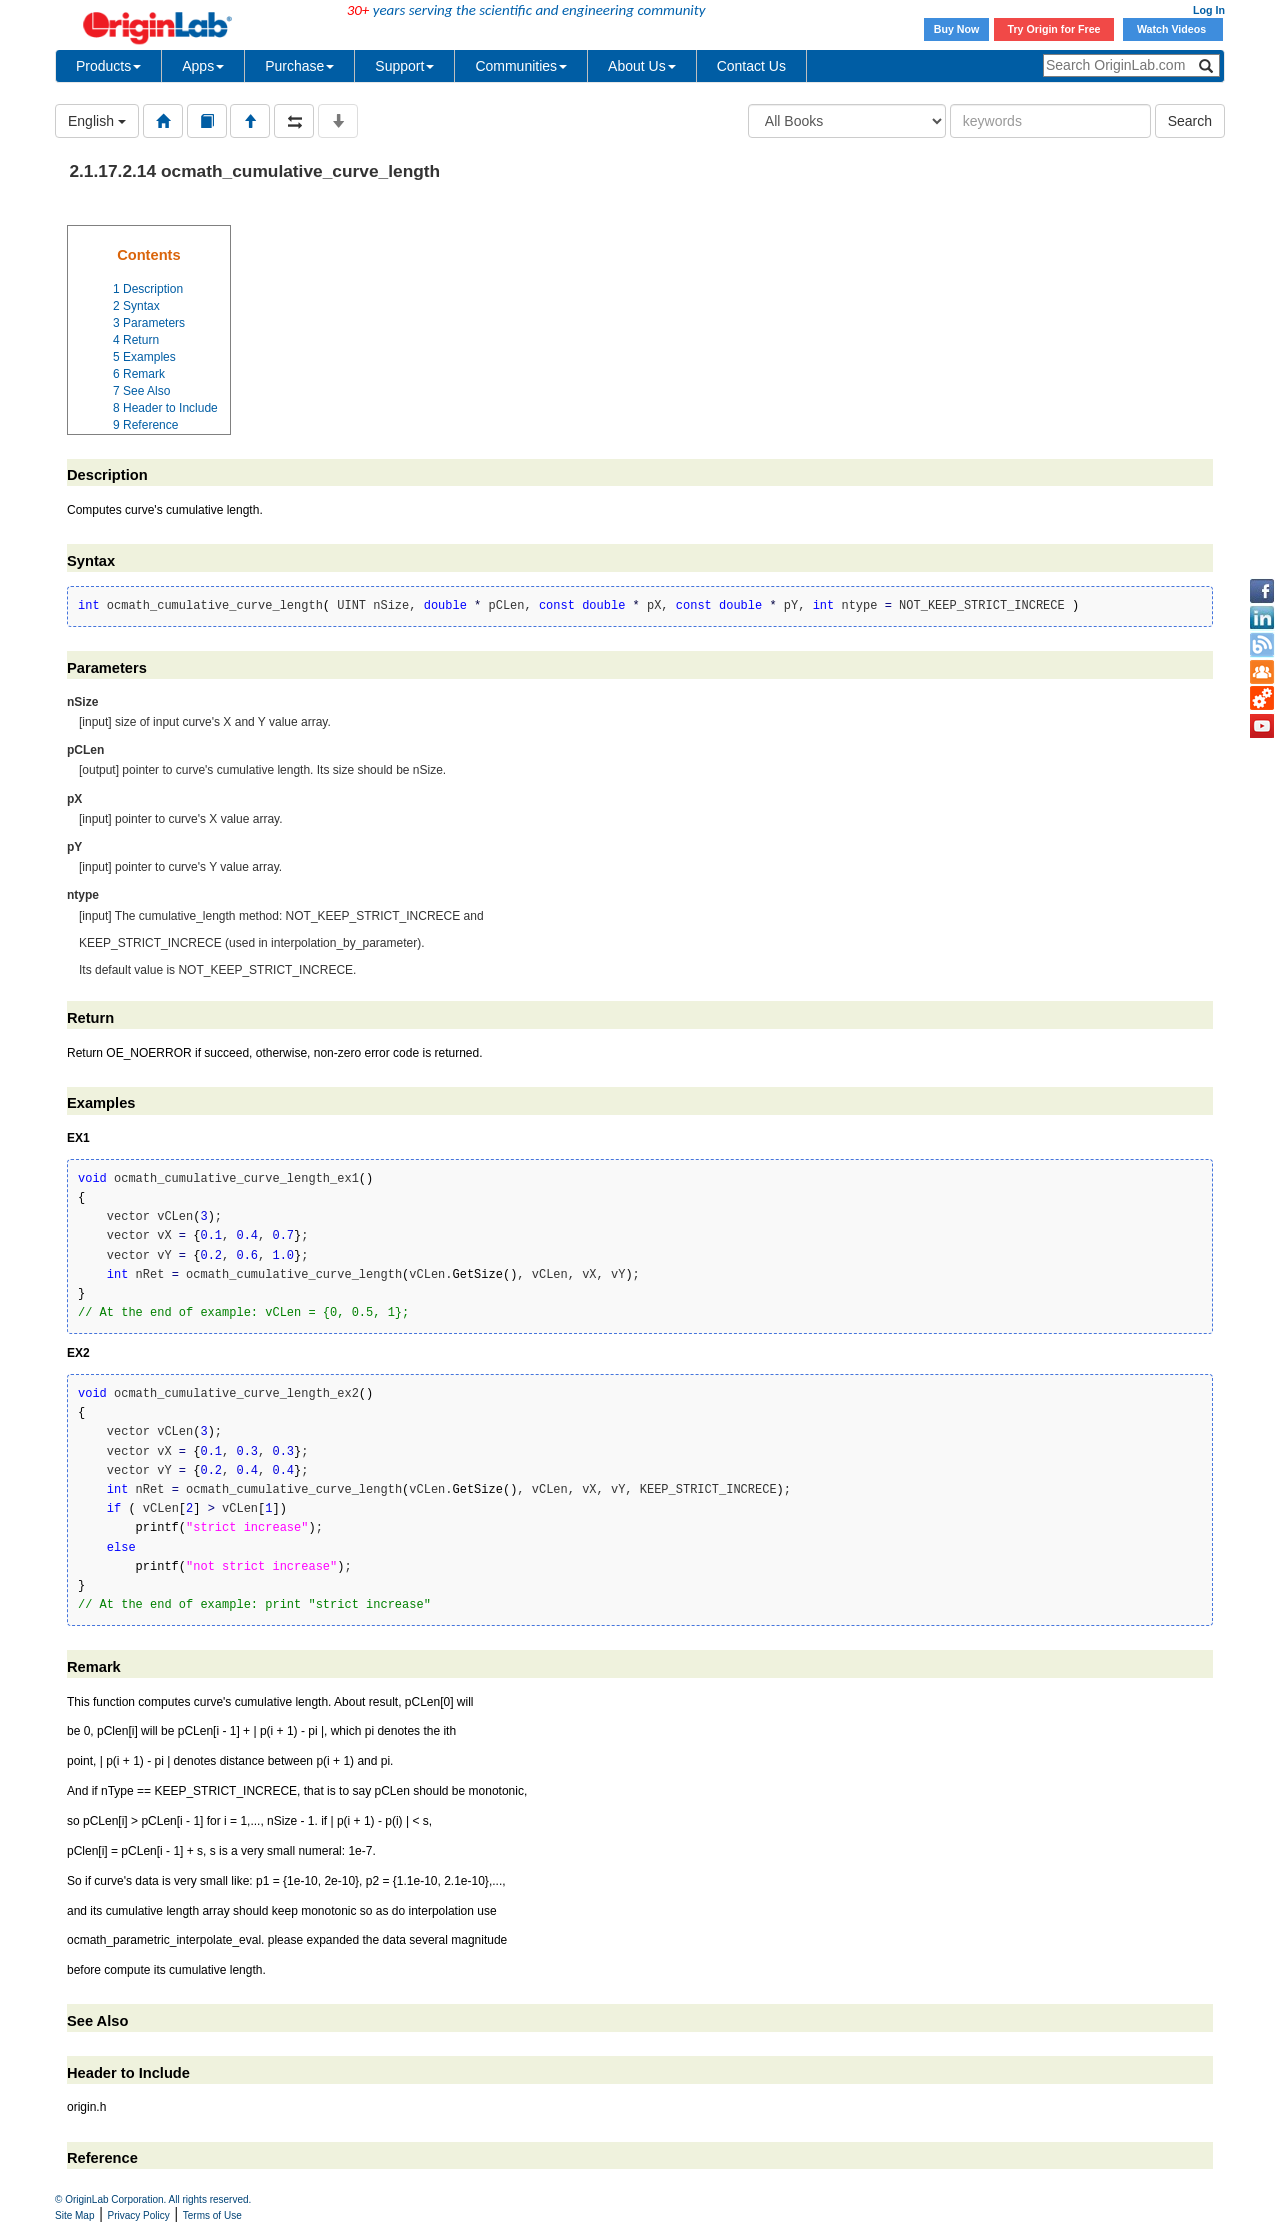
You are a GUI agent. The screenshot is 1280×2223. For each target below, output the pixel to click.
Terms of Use (212, 2215)
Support (404, 66)
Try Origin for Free (1054, 29)
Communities (521, 66)
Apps (203, 66)
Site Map (74, 2215)
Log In (1209, 10)
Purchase (299, 66)
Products (108, 66)
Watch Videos (1173, 29)
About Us (642, 66)
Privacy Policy (139, 2215)
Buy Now (957, 29)
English (97, 121)
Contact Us (751, 66)
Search (1190, 121)
